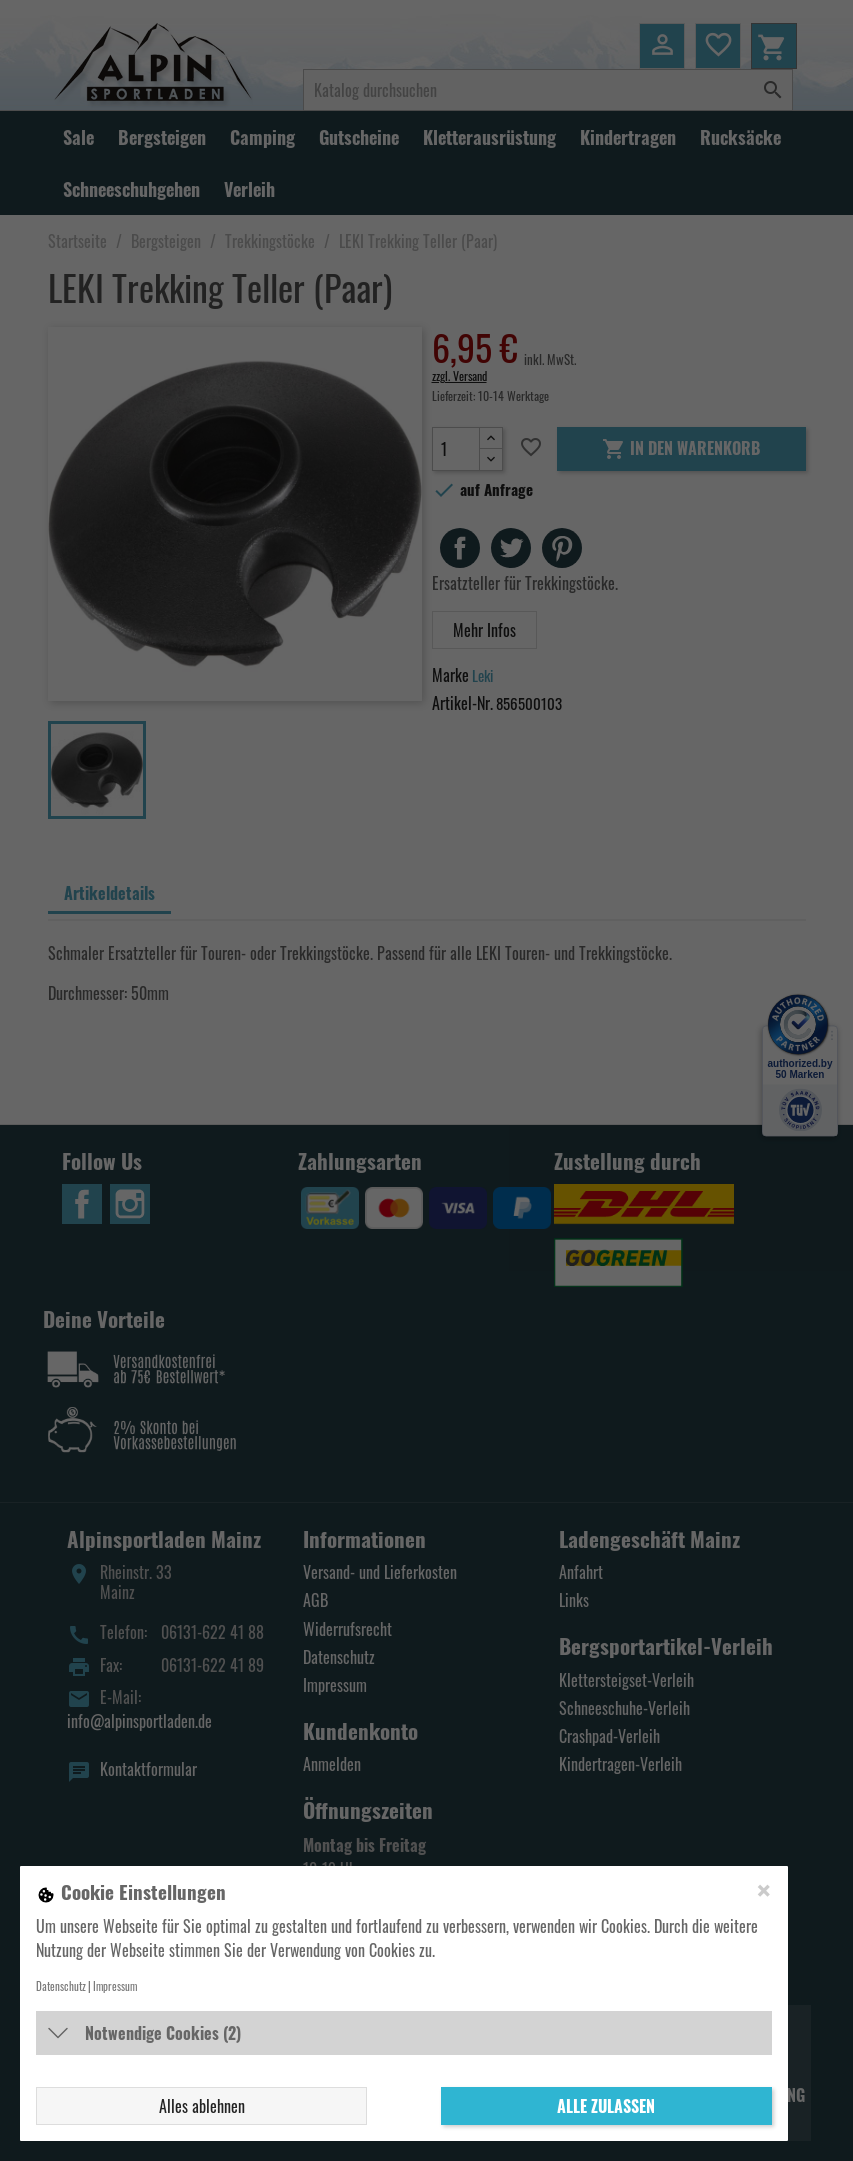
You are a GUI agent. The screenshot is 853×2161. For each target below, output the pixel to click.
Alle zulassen (606, 2106)
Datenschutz (61, 1986)
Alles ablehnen (202, 2106)
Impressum (115, 1986)
